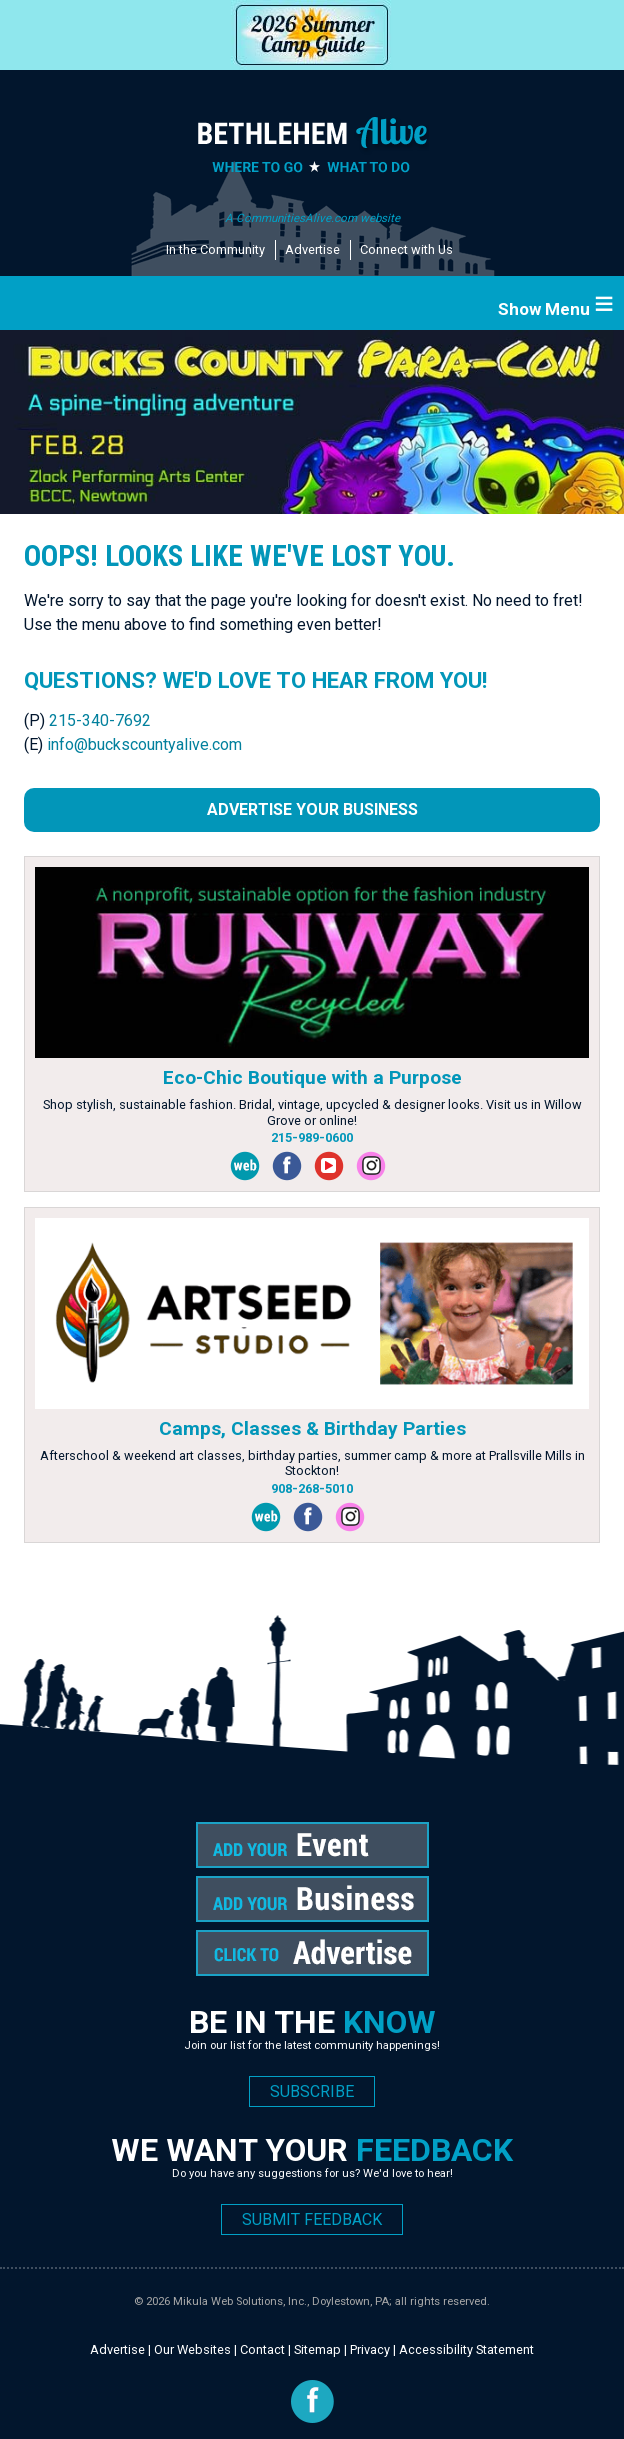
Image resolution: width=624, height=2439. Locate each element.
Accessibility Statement (466, 2349)
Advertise (312, 249)
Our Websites (192, 2349)
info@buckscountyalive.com (144, 744)
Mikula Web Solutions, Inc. (240, 2301)
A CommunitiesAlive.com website (312, 218)
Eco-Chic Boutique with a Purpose (312, 1077)
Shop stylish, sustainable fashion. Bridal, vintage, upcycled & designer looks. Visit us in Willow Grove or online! (312, 1112)
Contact (262, 2349)
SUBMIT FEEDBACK (312, 2219)
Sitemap (317, 2349)
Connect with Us (406, 249)
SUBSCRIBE (312, 2091)
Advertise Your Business (312, 809)
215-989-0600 (312, 1137)
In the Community (215, 249)
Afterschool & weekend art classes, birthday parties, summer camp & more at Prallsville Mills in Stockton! (312, 1463)
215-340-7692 (100, 720)
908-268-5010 (312, 1488)
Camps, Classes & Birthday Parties (312, 1428)
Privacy (370, 2349)
